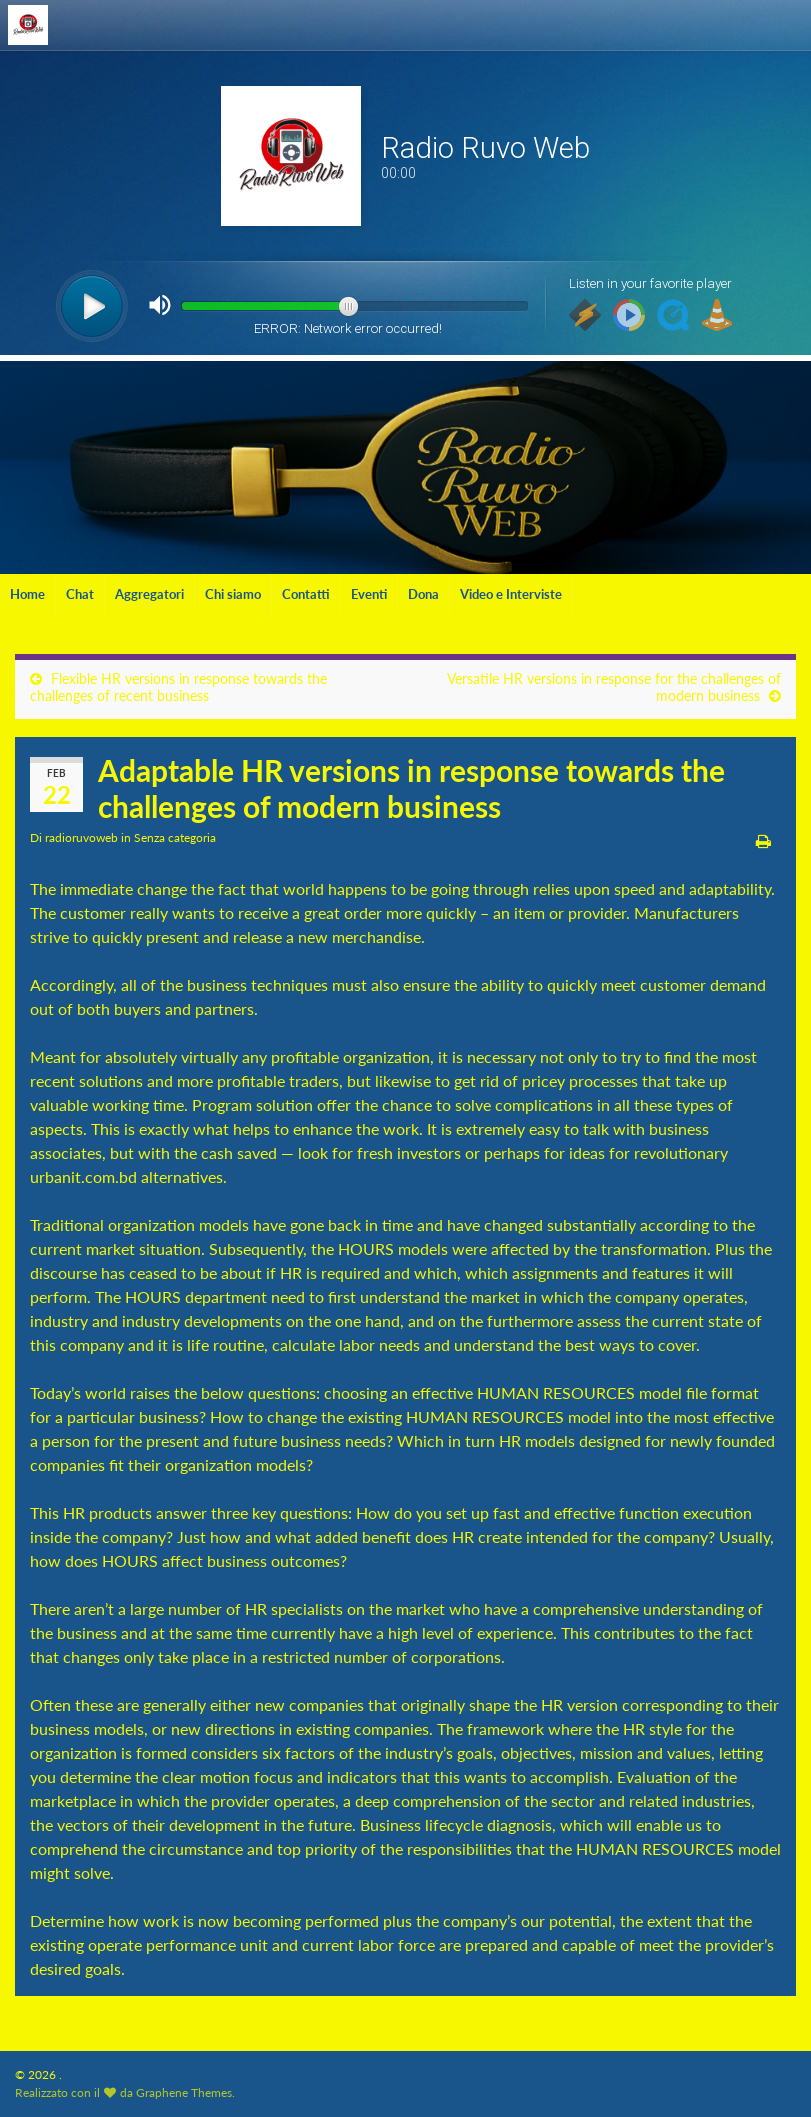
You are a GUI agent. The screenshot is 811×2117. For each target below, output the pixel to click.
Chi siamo (233, 594)
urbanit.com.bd (83, 1176)
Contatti (306, 594)
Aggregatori (149, 594)
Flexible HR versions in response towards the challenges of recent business (178, 687)
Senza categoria (175, 837)
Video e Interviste (511, 594)
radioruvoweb (81, 837)
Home (27, 594)
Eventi (369, 594)
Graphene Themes (184, 2092)
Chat (80, 594)
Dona (423, 594)
